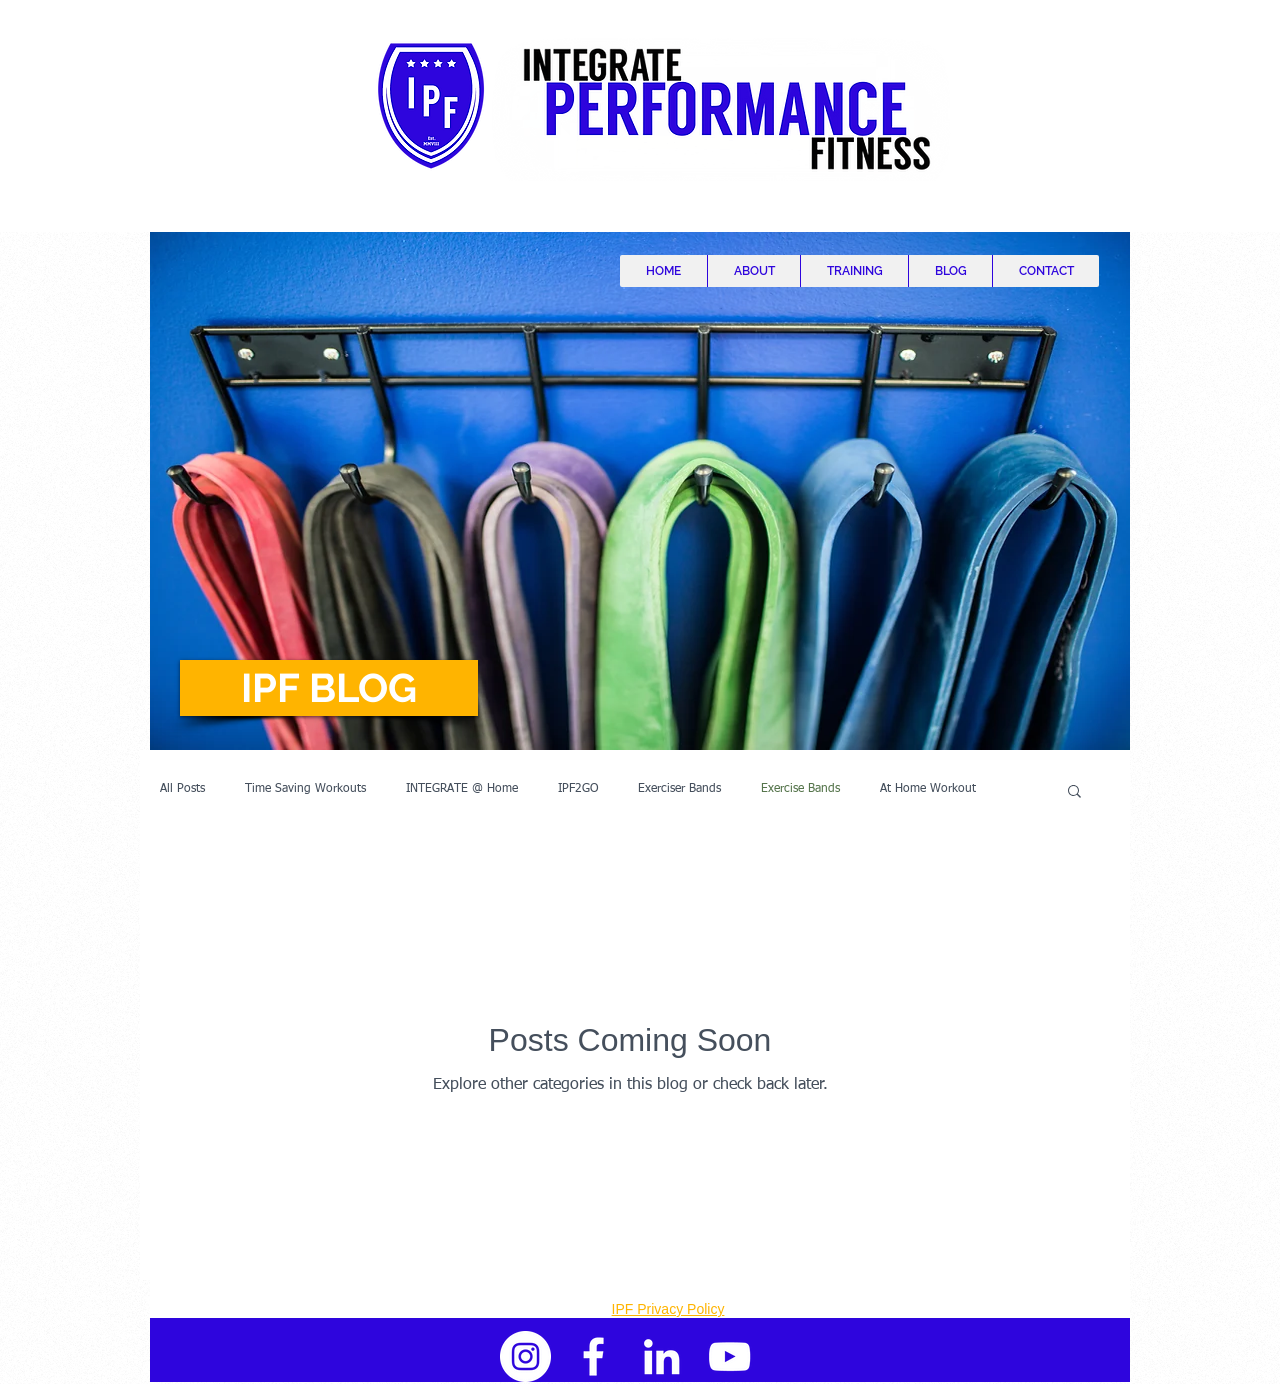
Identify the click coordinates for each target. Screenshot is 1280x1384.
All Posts (182, 789)
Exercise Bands (800, 789)
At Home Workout (928, 789)
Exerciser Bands (679, 789)
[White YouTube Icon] (729, 1356)
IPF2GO (578, 789)
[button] (329, 688)
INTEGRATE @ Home (462, 789)
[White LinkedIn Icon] (661, 1356)
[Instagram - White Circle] (525, 1356)
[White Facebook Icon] (593, 1356)
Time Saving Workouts (305, 789)
